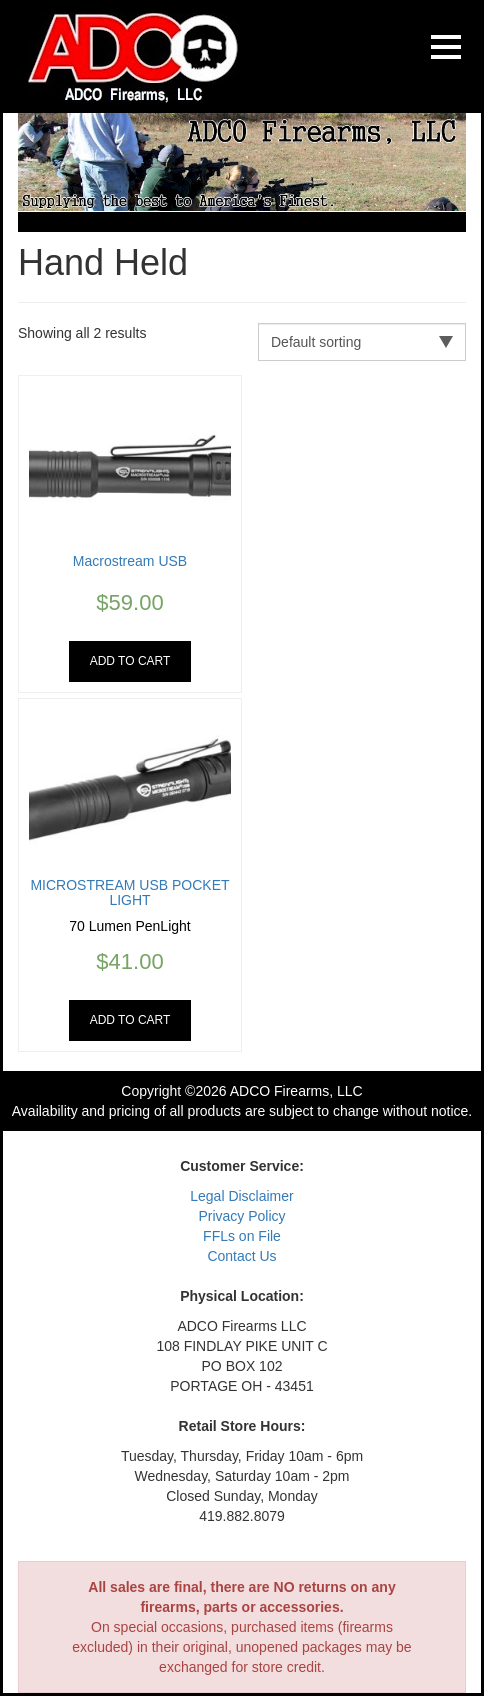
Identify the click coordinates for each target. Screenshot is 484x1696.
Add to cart (130, 661)
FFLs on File (242, 1236)
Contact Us (241, 1256)
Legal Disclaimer (241, 1196)
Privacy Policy (241, 1216)
